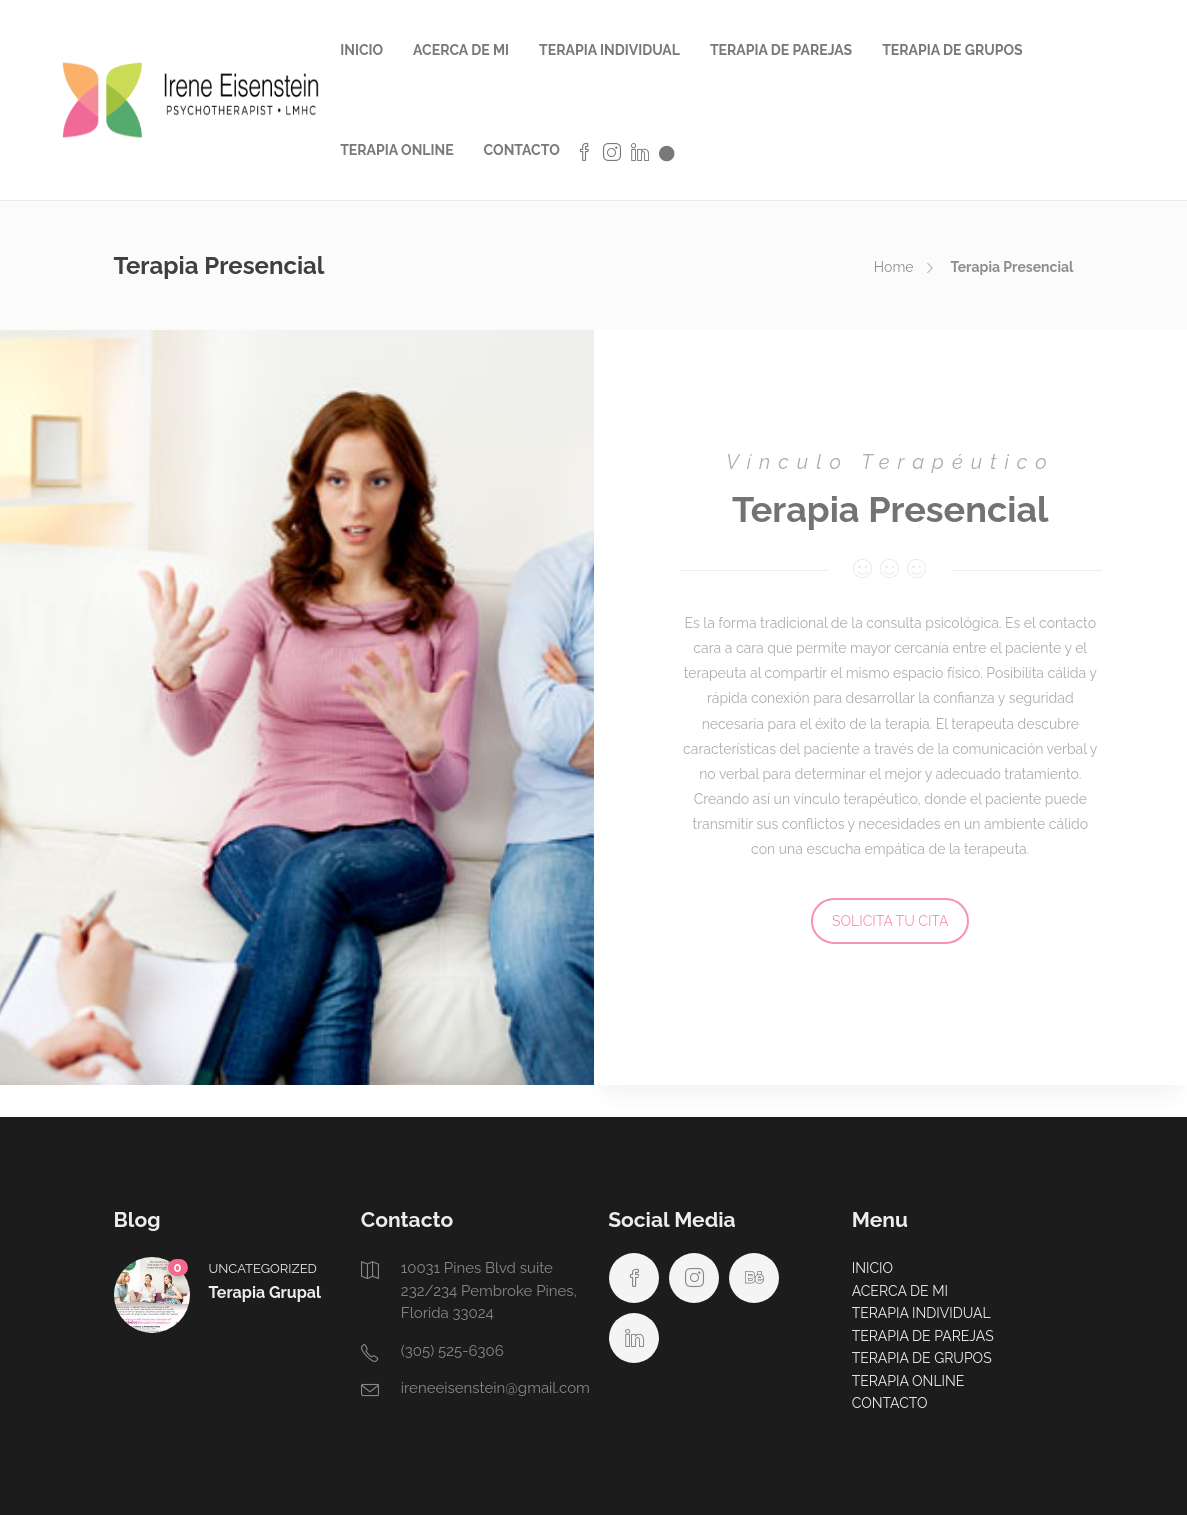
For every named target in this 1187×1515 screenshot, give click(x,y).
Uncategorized (263, 1268)
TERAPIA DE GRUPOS (952, 50)
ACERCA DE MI (461, 50)
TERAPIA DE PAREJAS (781, 50)
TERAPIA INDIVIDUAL (609, 50)
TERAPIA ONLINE (396, 150)
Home (894, 267)
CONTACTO (522, 150)
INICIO (361, 50)
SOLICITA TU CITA (890, 921)
